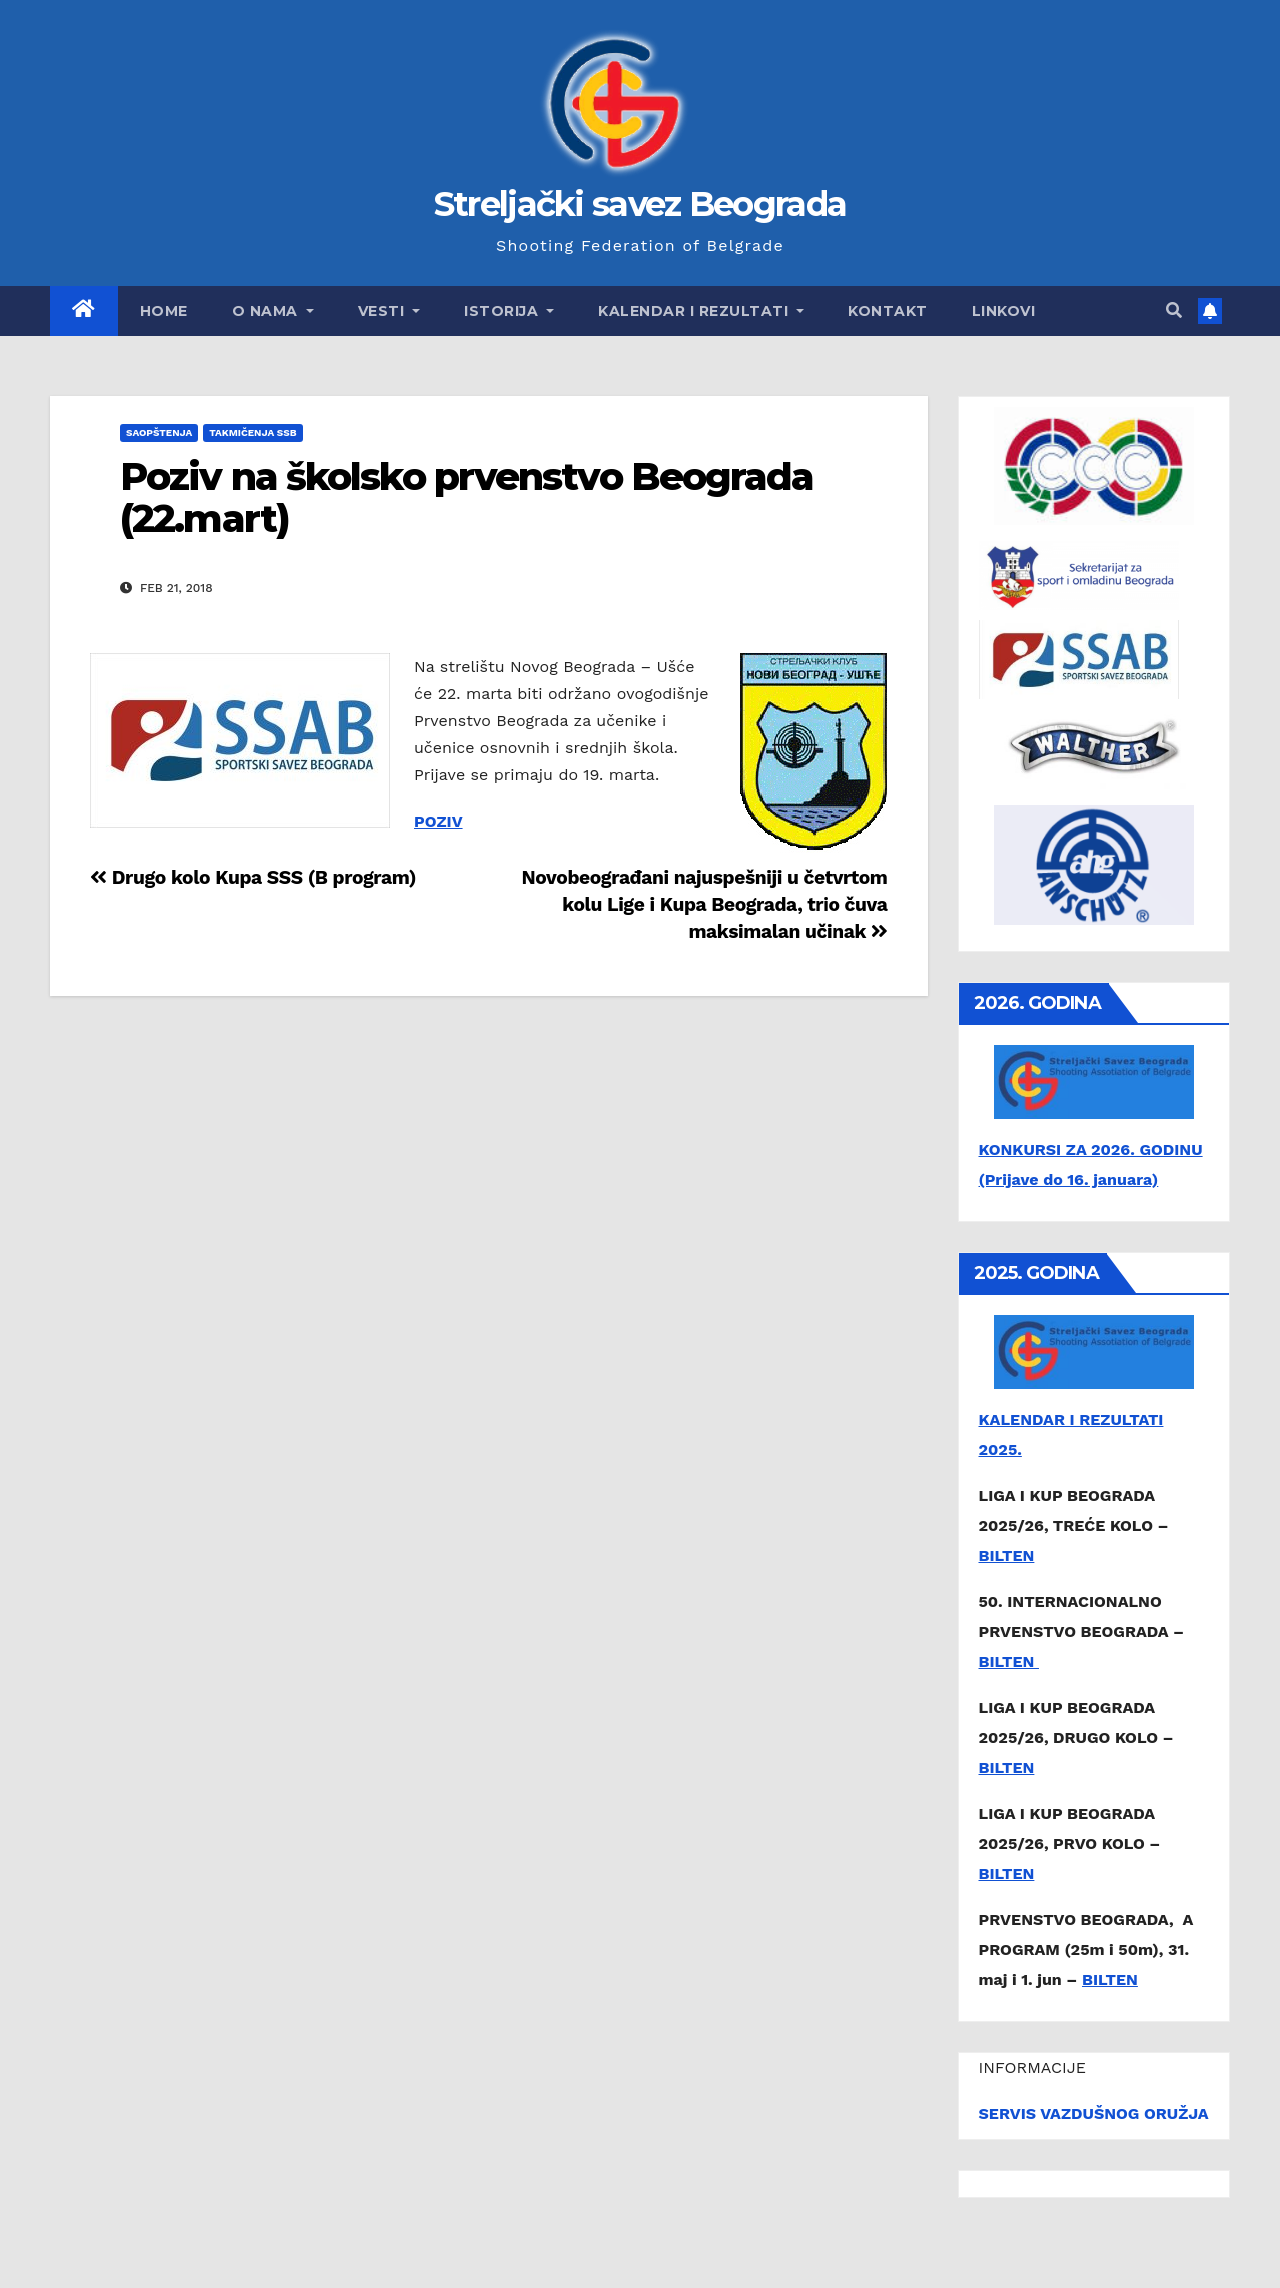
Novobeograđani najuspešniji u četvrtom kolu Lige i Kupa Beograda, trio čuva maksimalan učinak (704, 904)
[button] (1174, 310)
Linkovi (1004, 311)
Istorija (509, 311)
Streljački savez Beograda (640, 204)
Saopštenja (159, 432)
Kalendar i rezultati (701, 311)
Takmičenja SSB (252, 432)
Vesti (389, 311)
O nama (273, 311)
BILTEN (1007, 1555)
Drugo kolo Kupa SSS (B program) (253, 877)
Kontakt (888, 311)
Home (164, 311)
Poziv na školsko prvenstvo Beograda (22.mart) (467, 497)
